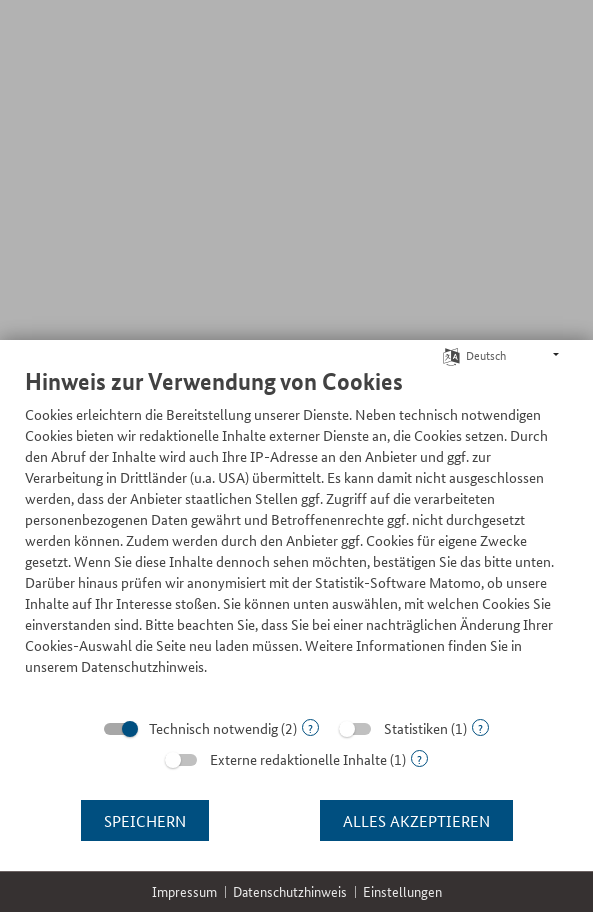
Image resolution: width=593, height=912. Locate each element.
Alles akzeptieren (416, 820)
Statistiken (416, 728)
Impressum (184, 891)
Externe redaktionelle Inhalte (298, 759)
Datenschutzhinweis (290, 891)
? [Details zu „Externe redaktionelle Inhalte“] (419, 758)
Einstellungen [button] (402, 891)
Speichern (145, 820)
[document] (296, 536)
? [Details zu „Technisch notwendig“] (310, 727)
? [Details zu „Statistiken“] (480, 727)
